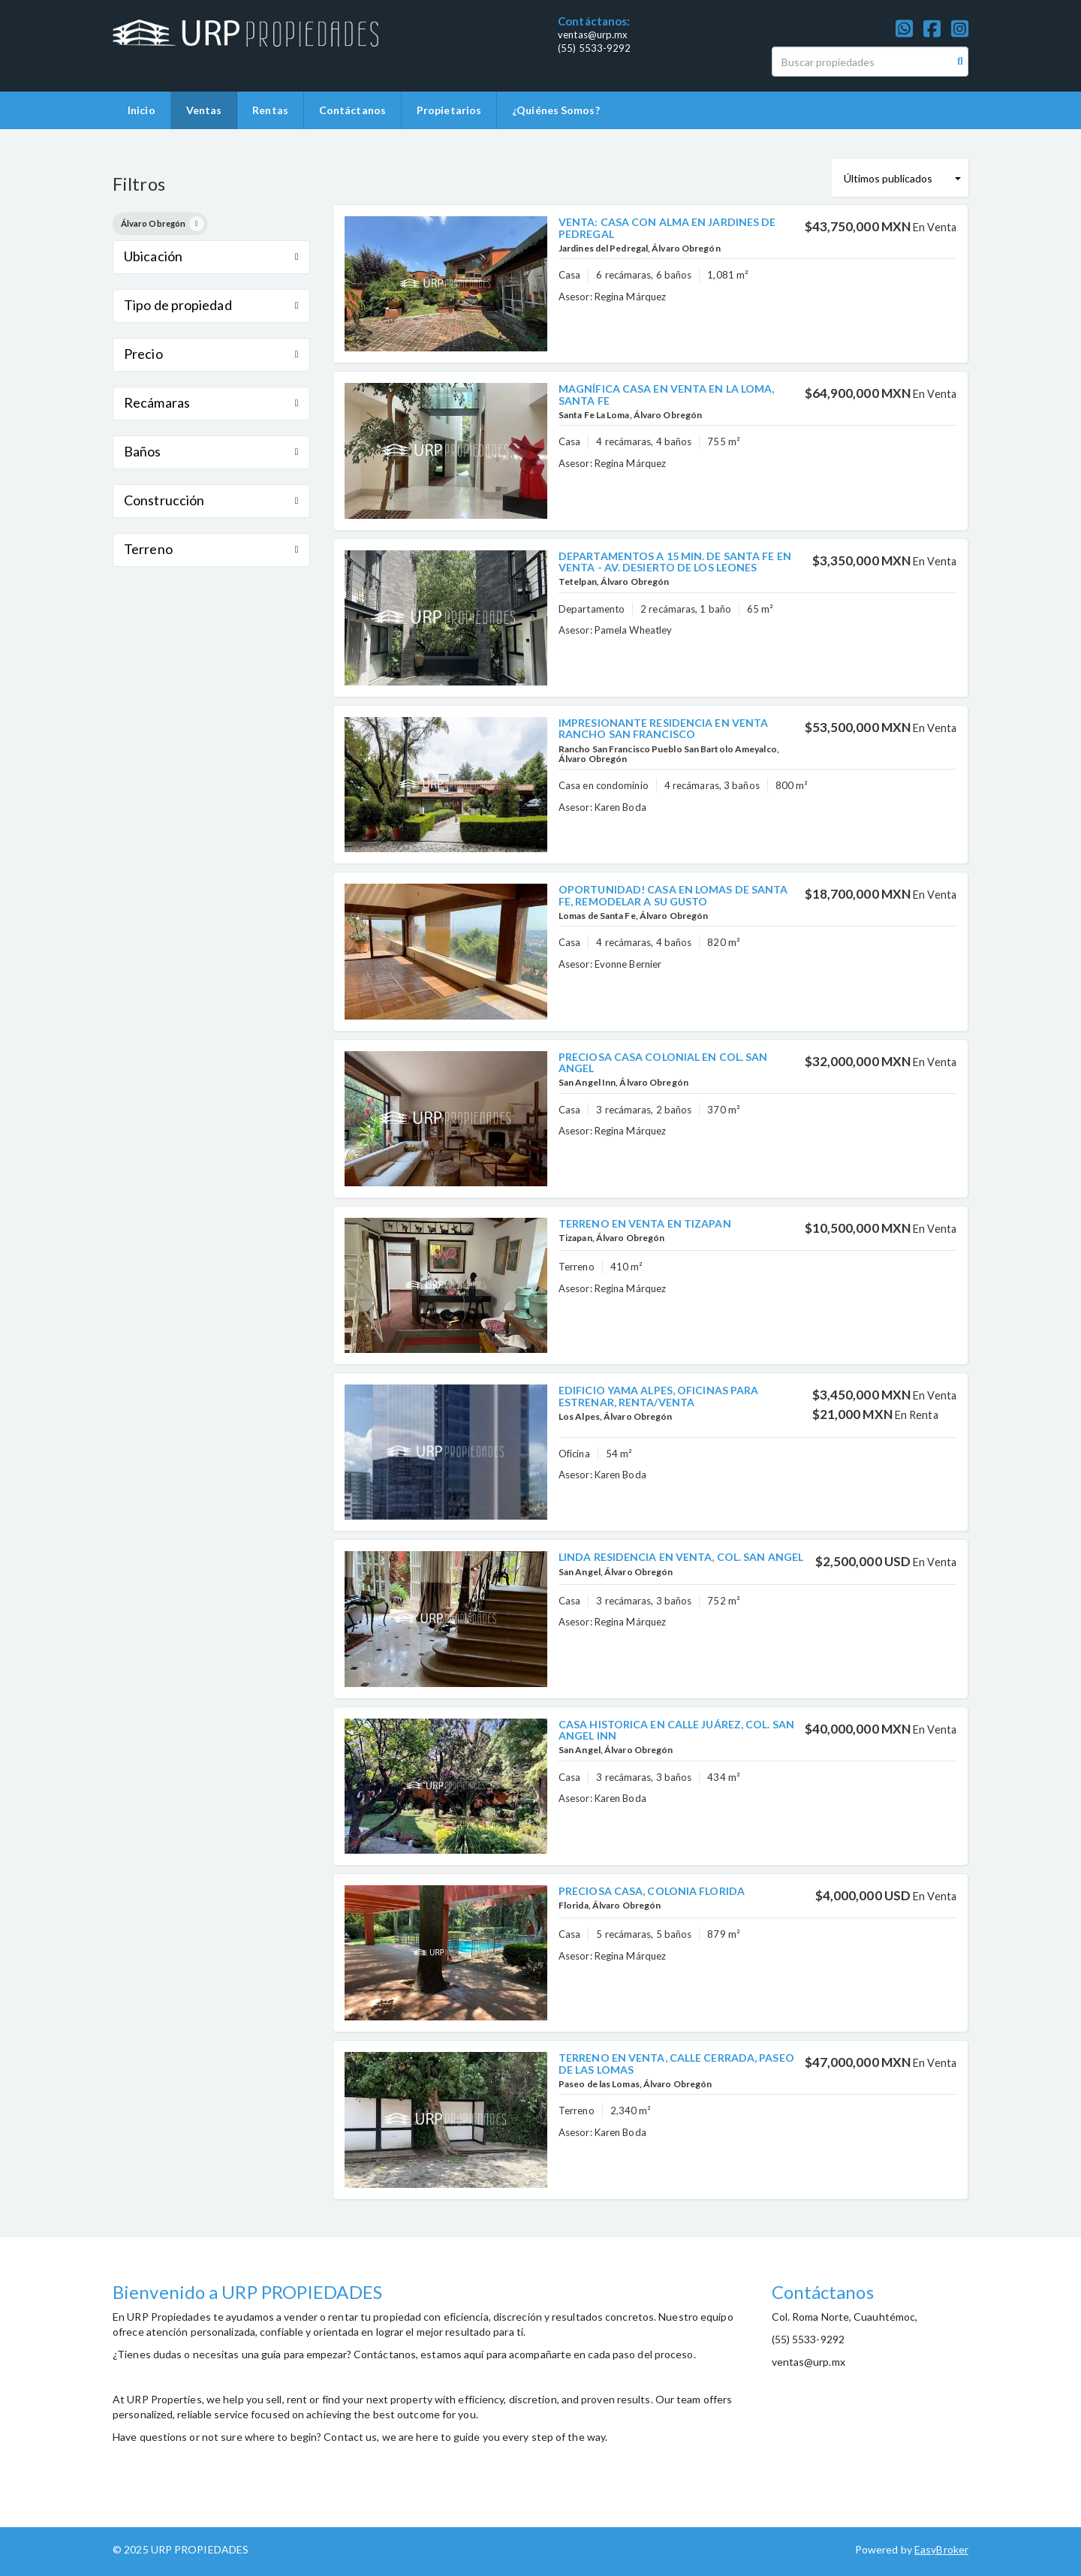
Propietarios (449, 110)
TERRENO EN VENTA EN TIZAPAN (645, 1223)
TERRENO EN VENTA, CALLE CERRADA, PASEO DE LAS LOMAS (676, 2063)
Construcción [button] (211, 500)
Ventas (204, 110)
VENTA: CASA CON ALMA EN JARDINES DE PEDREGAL (667, 227)
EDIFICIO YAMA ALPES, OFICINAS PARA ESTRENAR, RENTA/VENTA (658, 1396)
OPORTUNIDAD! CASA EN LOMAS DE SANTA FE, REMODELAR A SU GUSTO (673, 895)
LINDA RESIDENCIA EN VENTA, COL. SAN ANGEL (681, 1556)
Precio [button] (211, 353)
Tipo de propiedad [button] (211, 305)
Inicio (141, 110)
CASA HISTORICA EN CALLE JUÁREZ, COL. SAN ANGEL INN (676, 1730)
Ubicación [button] (211, 256)
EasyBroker (941, 2549)
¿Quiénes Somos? (556, 110)
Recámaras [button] (211, 402)
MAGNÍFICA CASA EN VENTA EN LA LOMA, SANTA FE (667, 394)
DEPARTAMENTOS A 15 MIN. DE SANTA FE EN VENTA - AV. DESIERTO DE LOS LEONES (675, 562)
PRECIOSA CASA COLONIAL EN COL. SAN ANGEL (663, 1062)
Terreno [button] (211, 549)
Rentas (270, 110)
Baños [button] (211, 451)
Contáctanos (352, 110)
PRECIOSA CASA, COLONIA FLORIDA (652, 1891)
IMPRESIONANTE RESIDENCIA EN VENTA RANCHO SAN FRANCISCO (663, 728)
